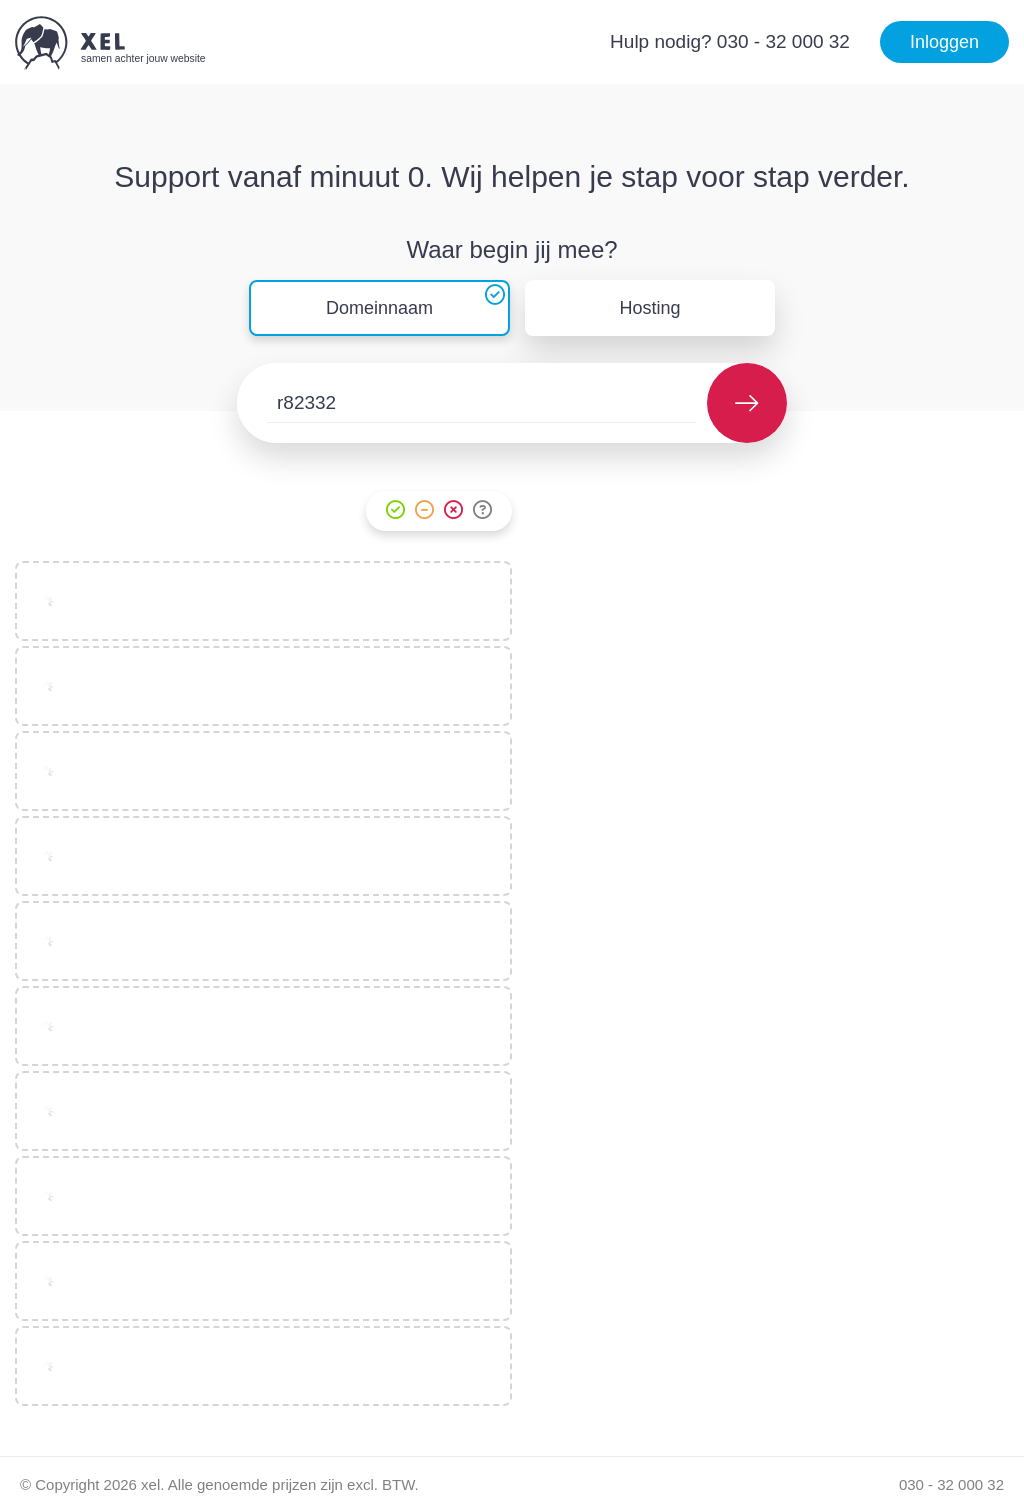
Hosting (650, 308)
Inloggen (944, 42)
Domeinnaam (379, 308)
